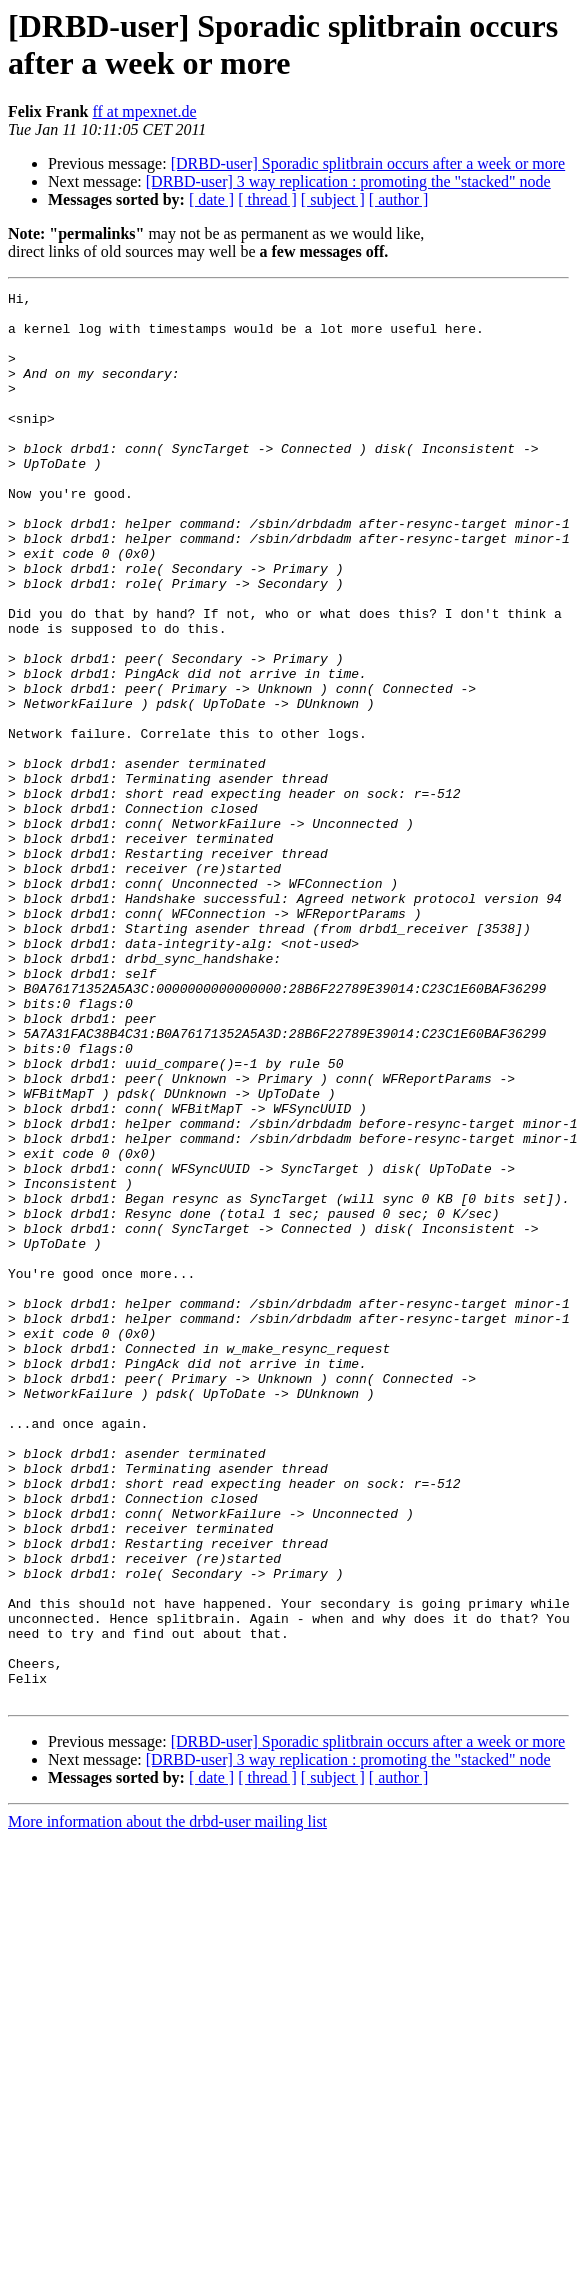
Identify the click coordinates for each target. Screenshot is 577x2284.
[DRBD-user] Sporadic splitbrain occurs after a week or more (368, 163)
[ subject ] (333, 199)
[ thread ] (267, 199)
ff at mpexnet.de (144, 111)
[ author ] (399, 199)
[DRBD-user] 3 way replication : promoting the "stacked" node (348, 181)
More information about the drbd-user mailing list (167, 2103)
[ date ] (211, 199)
